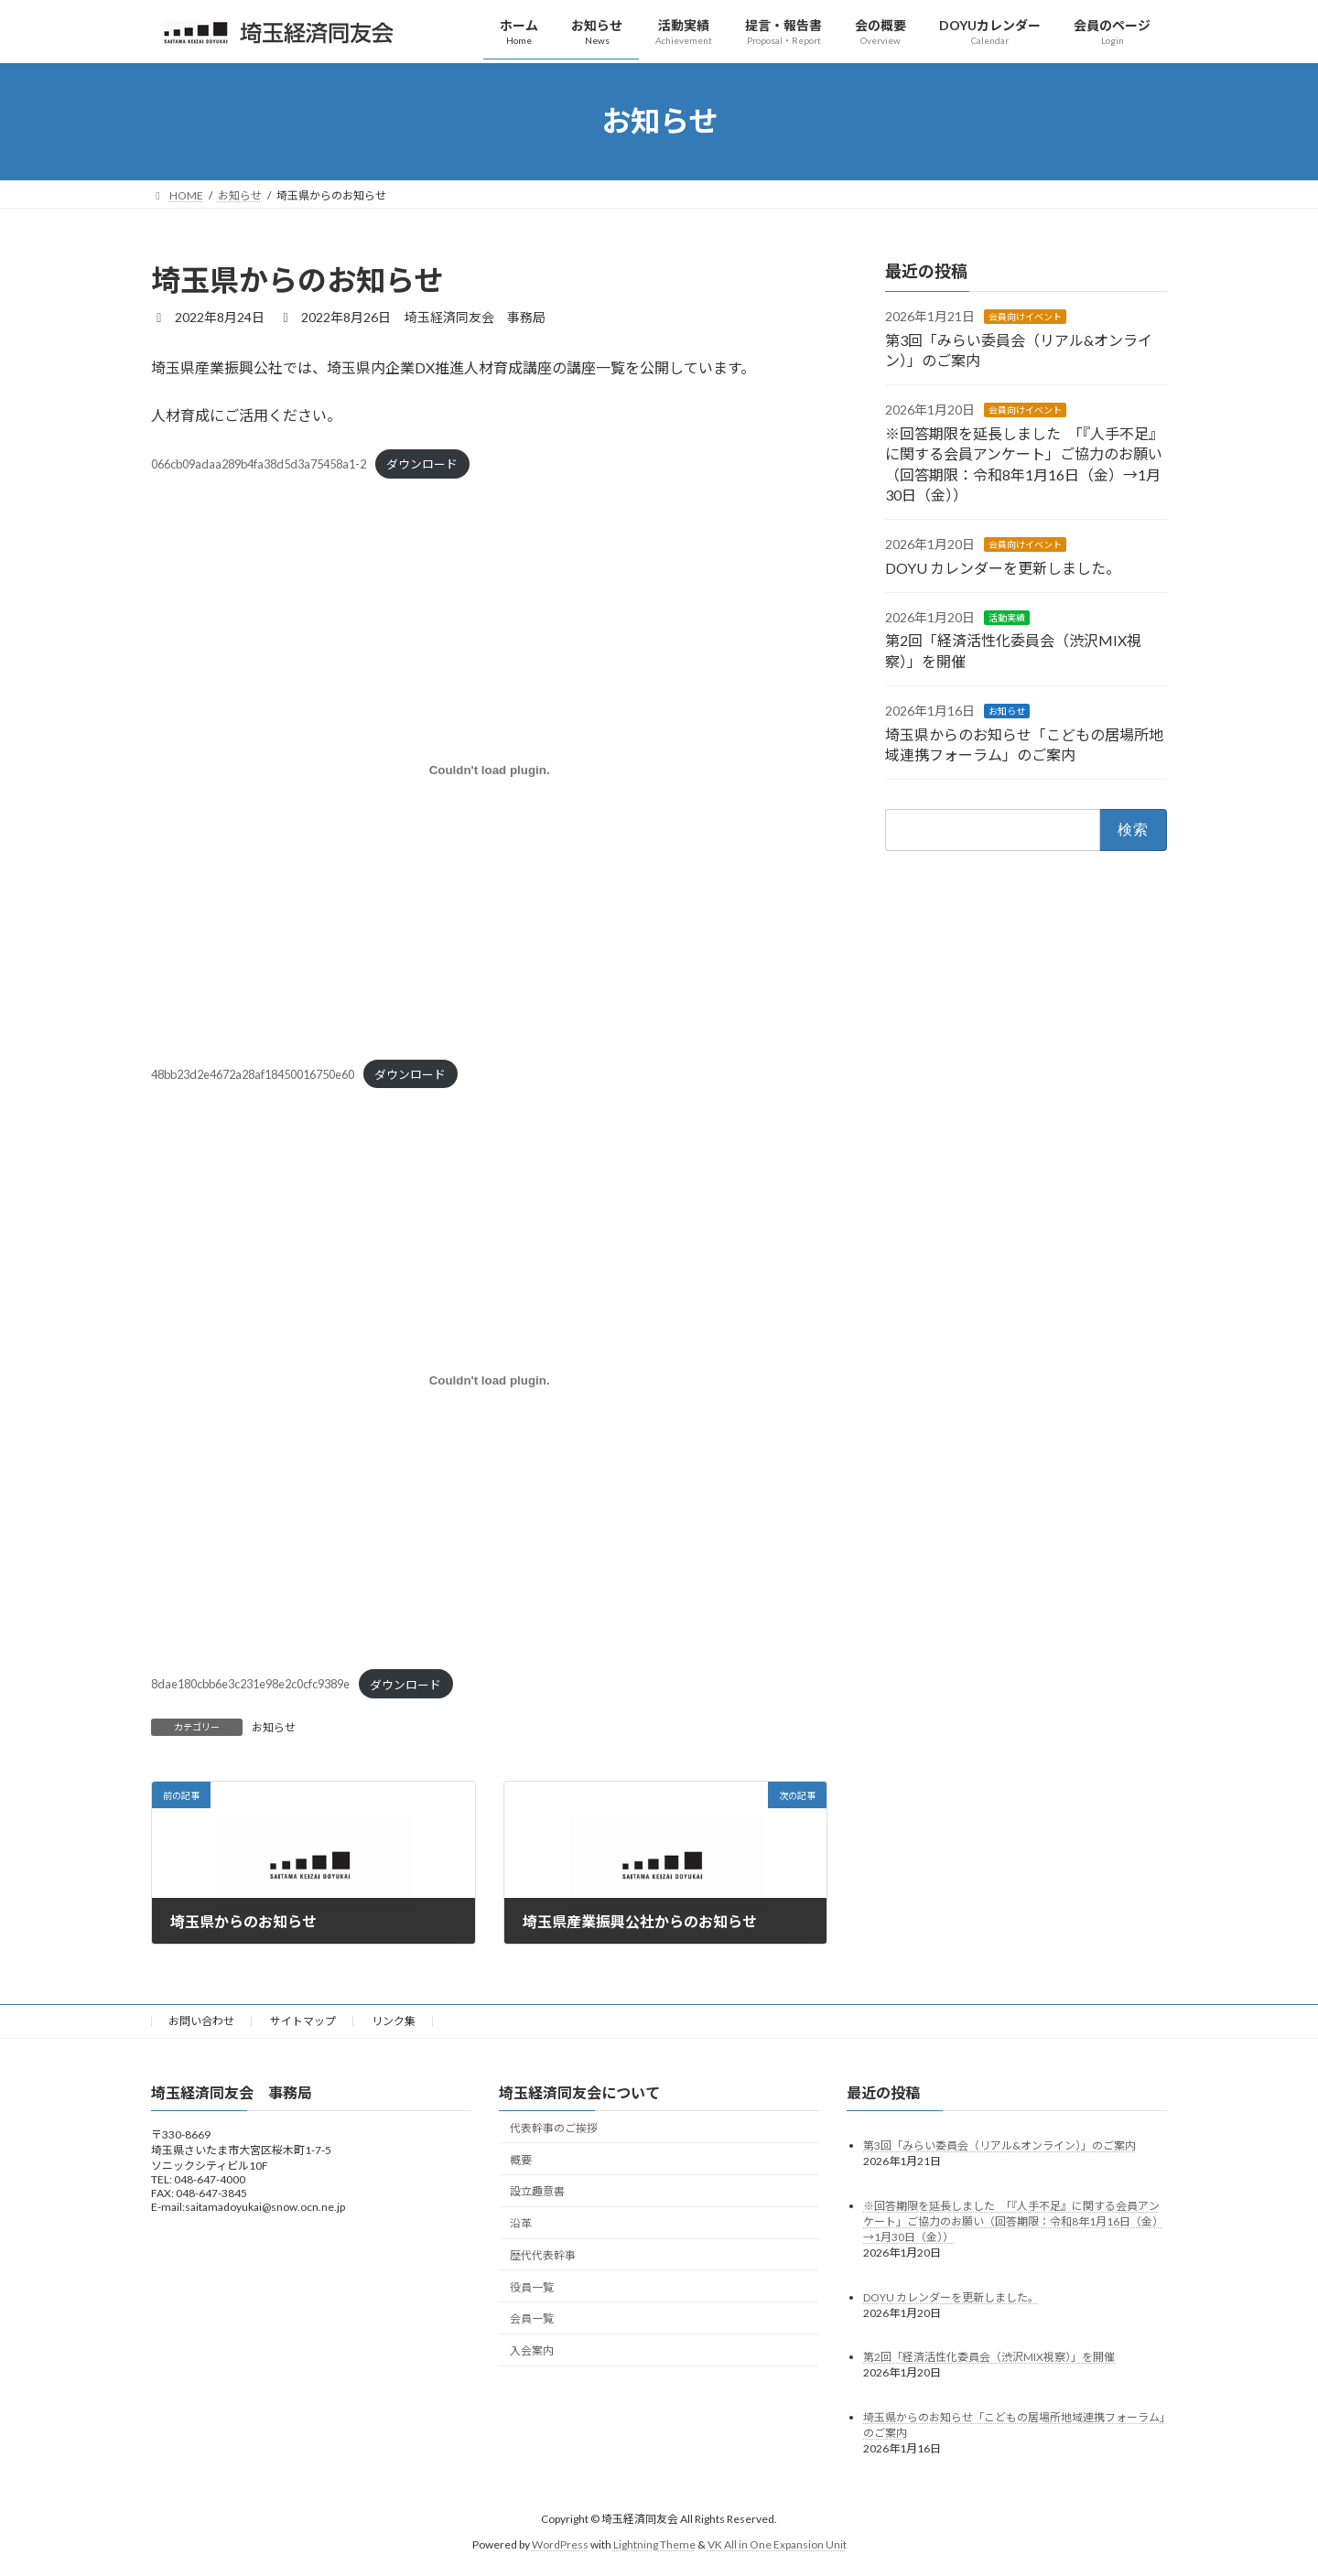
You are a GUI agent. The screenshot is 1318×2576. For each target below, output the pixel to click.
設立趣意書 (537, 2191)
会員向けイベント (1025, 316)
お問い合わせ (201, 2021)
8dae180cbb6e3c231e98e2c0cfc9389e (250, 1684)
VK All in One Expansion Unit (777, 2544)
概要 (521, 2159)
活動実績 (1006, 617)
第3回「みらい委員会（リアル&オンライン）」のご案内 (999, 2144)
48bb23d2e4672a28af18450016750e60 (252, 1074)
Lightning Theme (654, 2544)
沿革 (521, 2223)
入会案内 (532, 2350)
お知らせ (274, 1727)
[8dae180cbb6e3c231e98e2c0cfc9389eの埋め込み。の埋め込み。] (489, 1380)
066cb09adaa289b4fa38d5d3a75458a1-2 (258, 464)
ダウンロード (422, 464)
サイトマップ (303, 2021)
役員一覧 (532, 2286)
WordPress (560, 2544)
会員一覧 (532, 2318)
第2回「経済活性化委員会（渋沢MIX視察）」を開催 (989, 2357)
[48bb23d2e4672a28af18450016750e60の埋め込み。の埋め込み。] (489, 770)
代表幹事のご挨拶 (554, 2128)
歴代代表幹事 (543, 2255)
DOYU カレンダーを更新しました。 (1002, 567)
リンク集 (394, 2021)
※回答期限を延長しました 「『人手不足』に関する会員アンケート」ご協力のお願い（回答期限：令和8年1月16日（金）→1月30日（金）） (1013, 2220)
